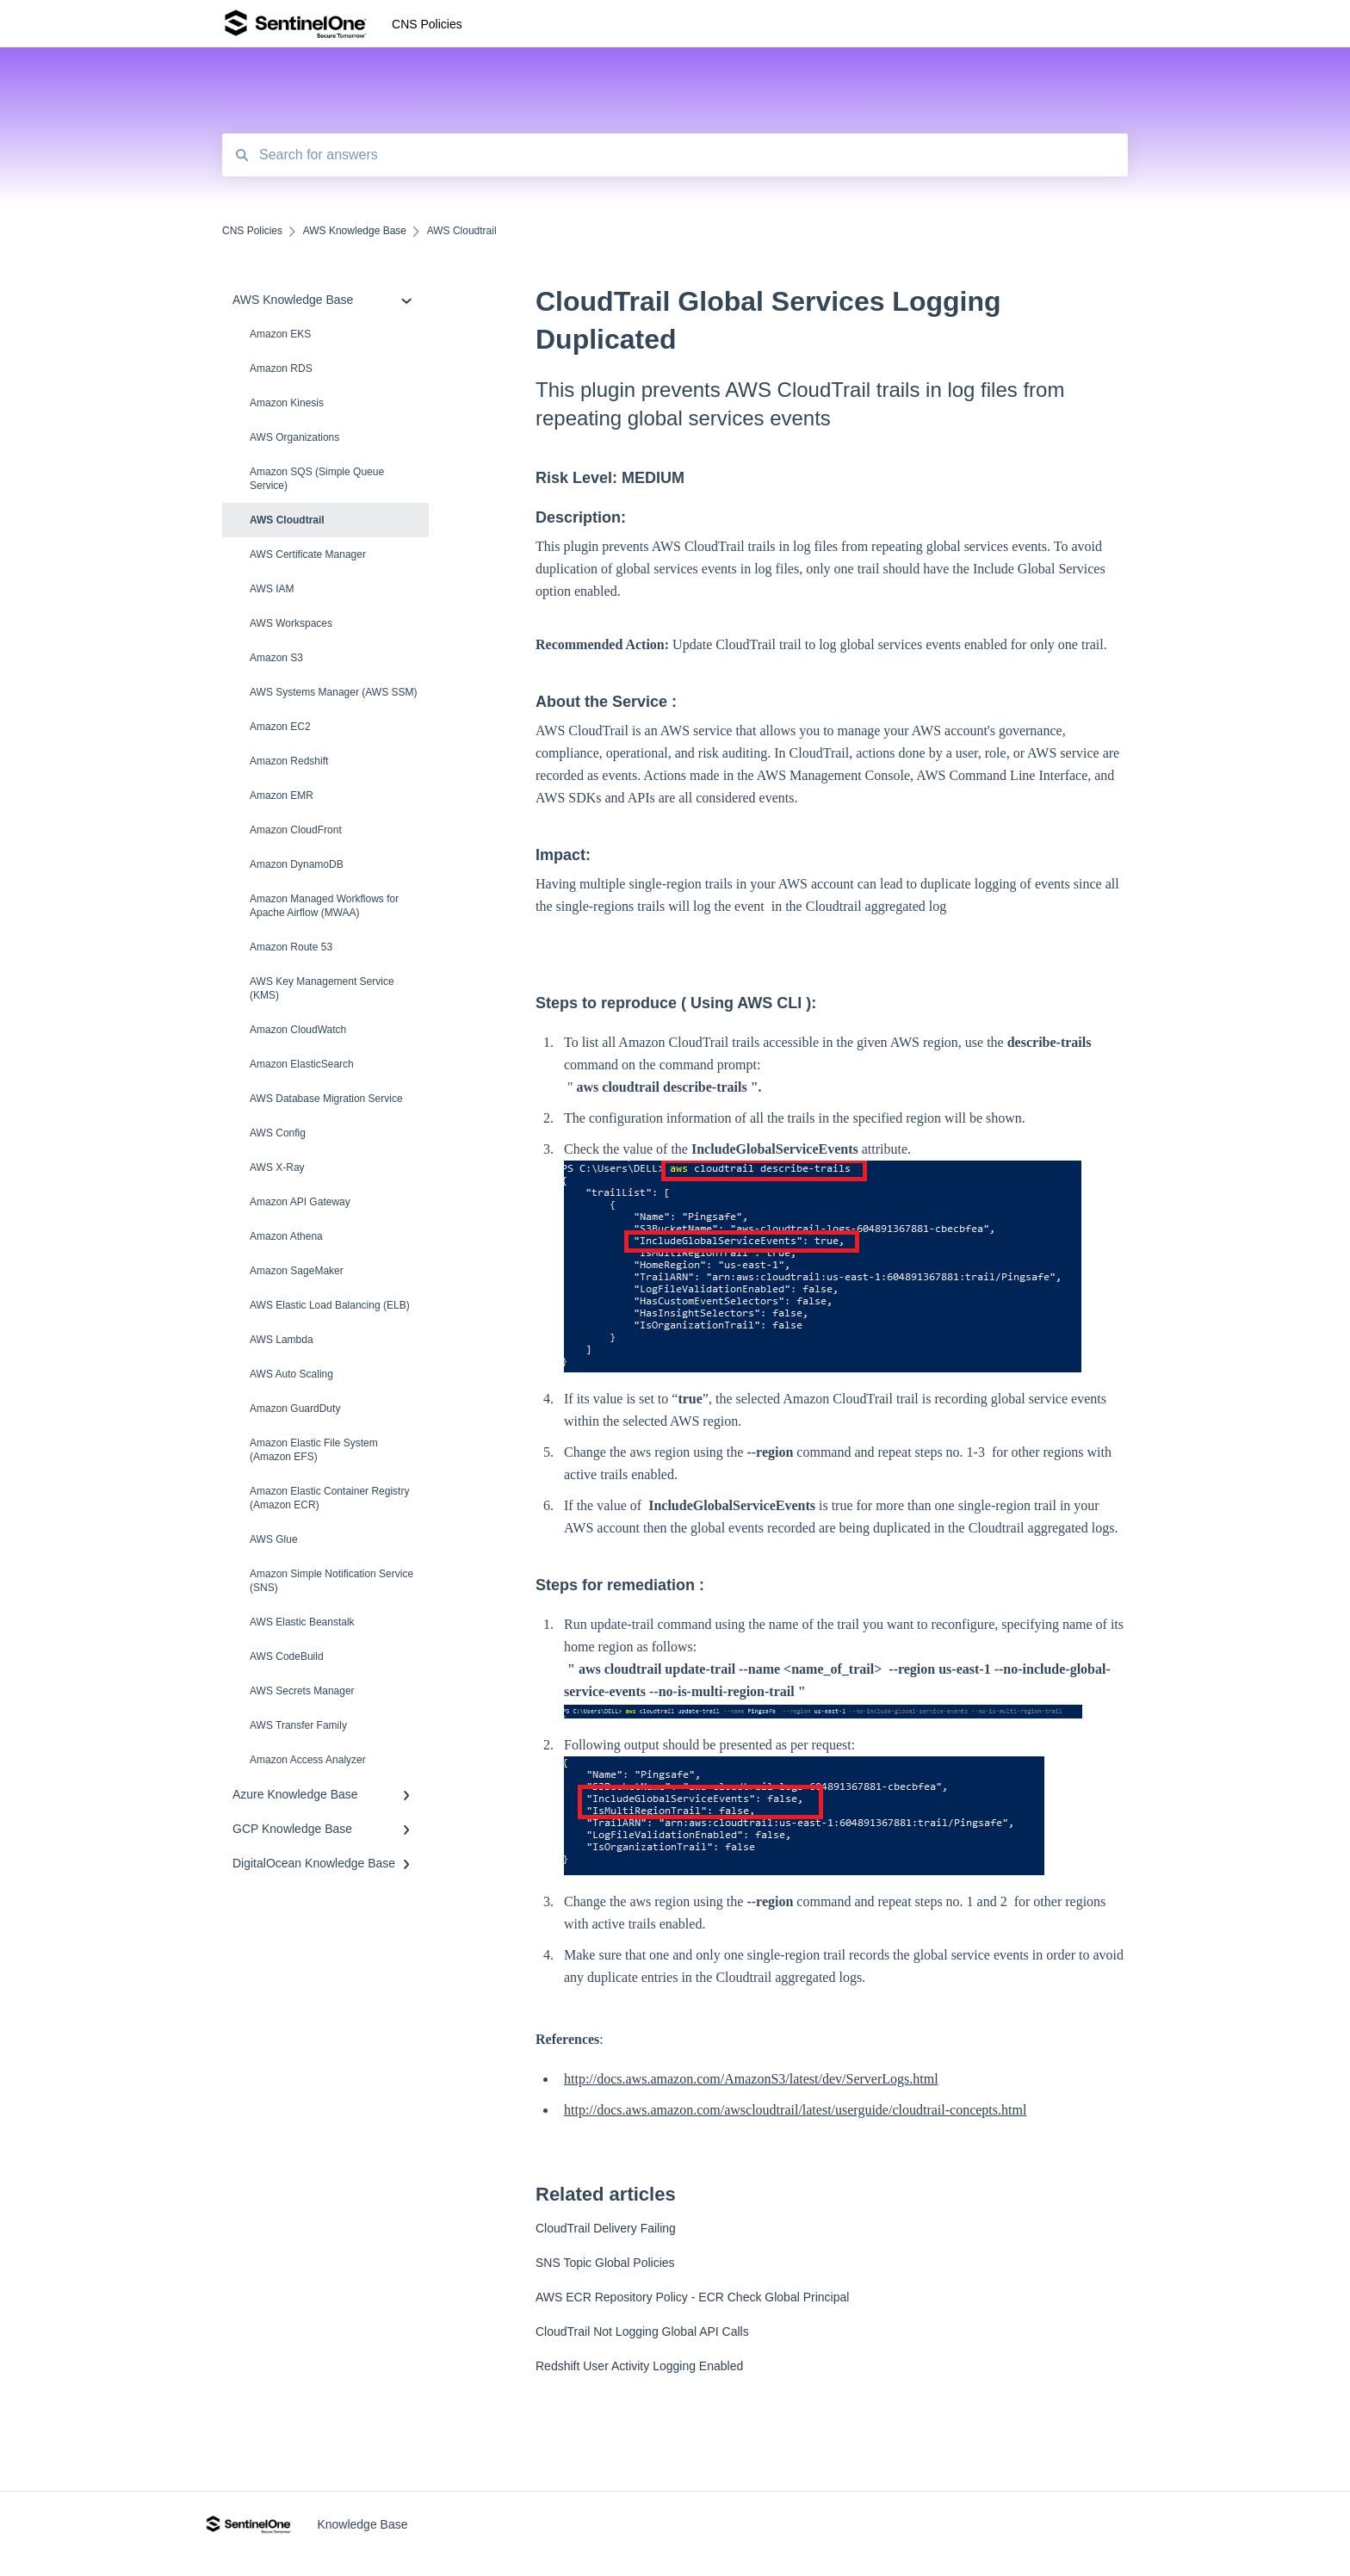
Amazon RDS (281, 368)
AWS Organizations (294, 437)
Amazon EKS (280, 334)
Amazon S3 (276, 658)
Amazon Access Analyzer (308, 1760)
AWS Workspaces (291, 623)
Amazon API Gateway (300, 1202)
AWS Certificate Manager (308, 554)
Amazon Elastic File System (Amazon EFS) (314, 1450)
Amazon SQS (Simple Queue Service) (317, 479)
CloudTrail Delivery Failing (606, 2228)
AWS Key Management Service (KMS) (322, 988)
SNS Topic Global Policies (605, 2262)
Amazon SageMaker (297, 1271)
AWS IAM (272, 589)
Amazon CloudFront (296, 830)
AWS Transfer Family (298, 1725)
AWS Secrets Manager (302, 1691)
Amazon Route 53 (291, 947)
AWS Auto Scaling (291, 1374)
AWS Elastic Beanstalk (302, 1622)
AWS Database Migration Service (326, 1099)
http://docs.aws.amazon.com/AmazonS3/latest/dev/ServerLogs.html (751, 2078)
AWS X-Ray (277, 1167)
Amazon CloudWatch (298, 1030)
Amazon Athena (286, 1236)
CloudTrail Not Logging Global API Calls (642, 2331)
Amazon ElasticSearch (302, 1064)
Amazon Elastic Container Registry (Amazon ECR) (329, 1498)
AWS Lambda (281, 1340)
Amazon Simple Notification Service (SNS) (331, 1581)
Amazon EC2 (280, 727)
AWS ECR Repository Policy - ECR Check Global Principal (692, 2297)
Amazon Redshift (289, 761)
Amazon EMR (281, 796)
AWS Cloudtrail (287, 520)
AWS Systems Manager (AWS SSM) (333, 692)
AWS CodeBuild (287, 1656)
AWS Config (278, 1133)
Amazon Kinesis (287, 403)
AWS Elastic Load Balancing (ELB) (330, 1305)
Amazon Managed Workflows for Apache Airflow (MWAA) (324, 906)
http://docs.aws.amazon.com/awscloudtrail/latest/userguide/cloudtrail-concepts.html (795, 2109)
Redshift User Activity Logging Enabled (639, 2366)
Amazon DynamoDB (297, 864)
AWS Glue (274, 1539)
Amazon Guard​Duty (295, 1409)
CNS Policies (427, 24)
